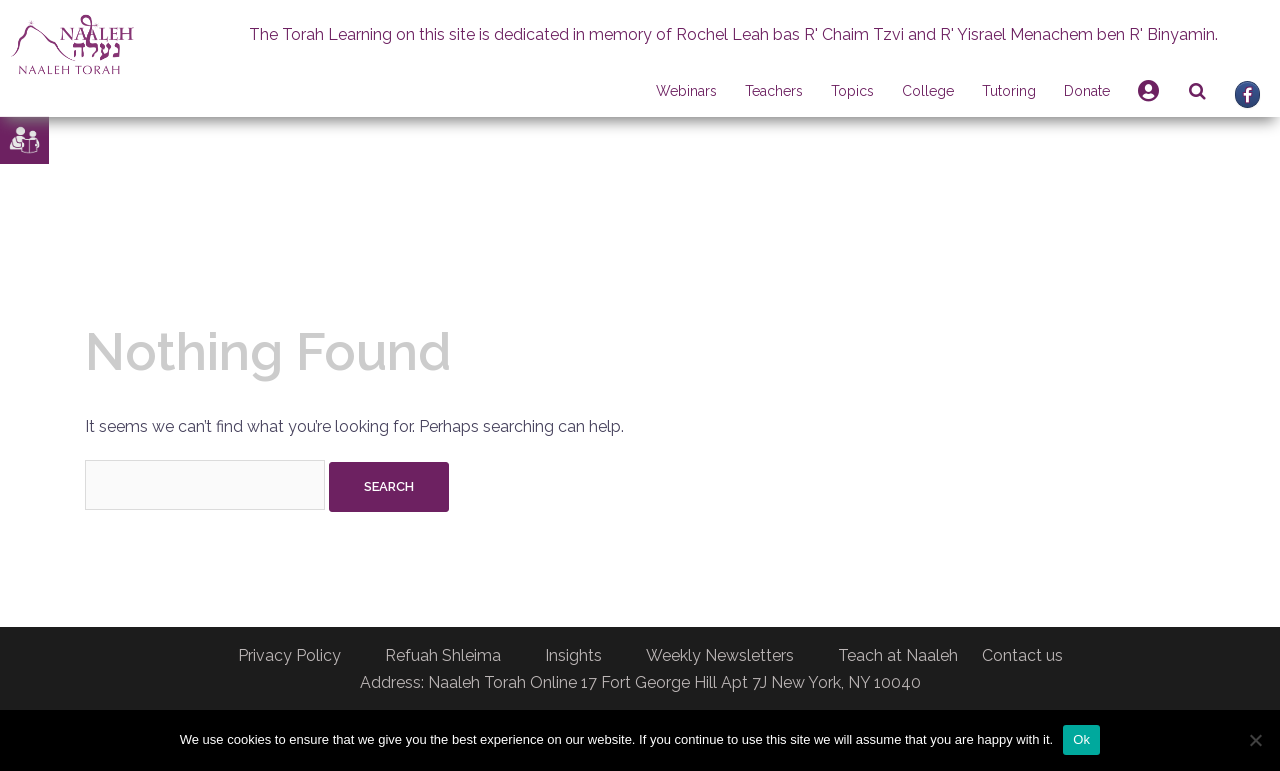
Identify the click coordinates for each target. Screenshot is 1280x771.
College (928, 91)
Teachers (774, 91)
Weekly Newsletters (720, 655)
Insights (573, 655)
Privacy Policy (289, 655)
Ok (1081, 739)
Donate (1087, 91)
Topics (852, 91)
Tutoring (1009, 91)
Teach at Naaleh (898, 655)
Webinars (686, 91)
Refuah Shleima (443, 655)
